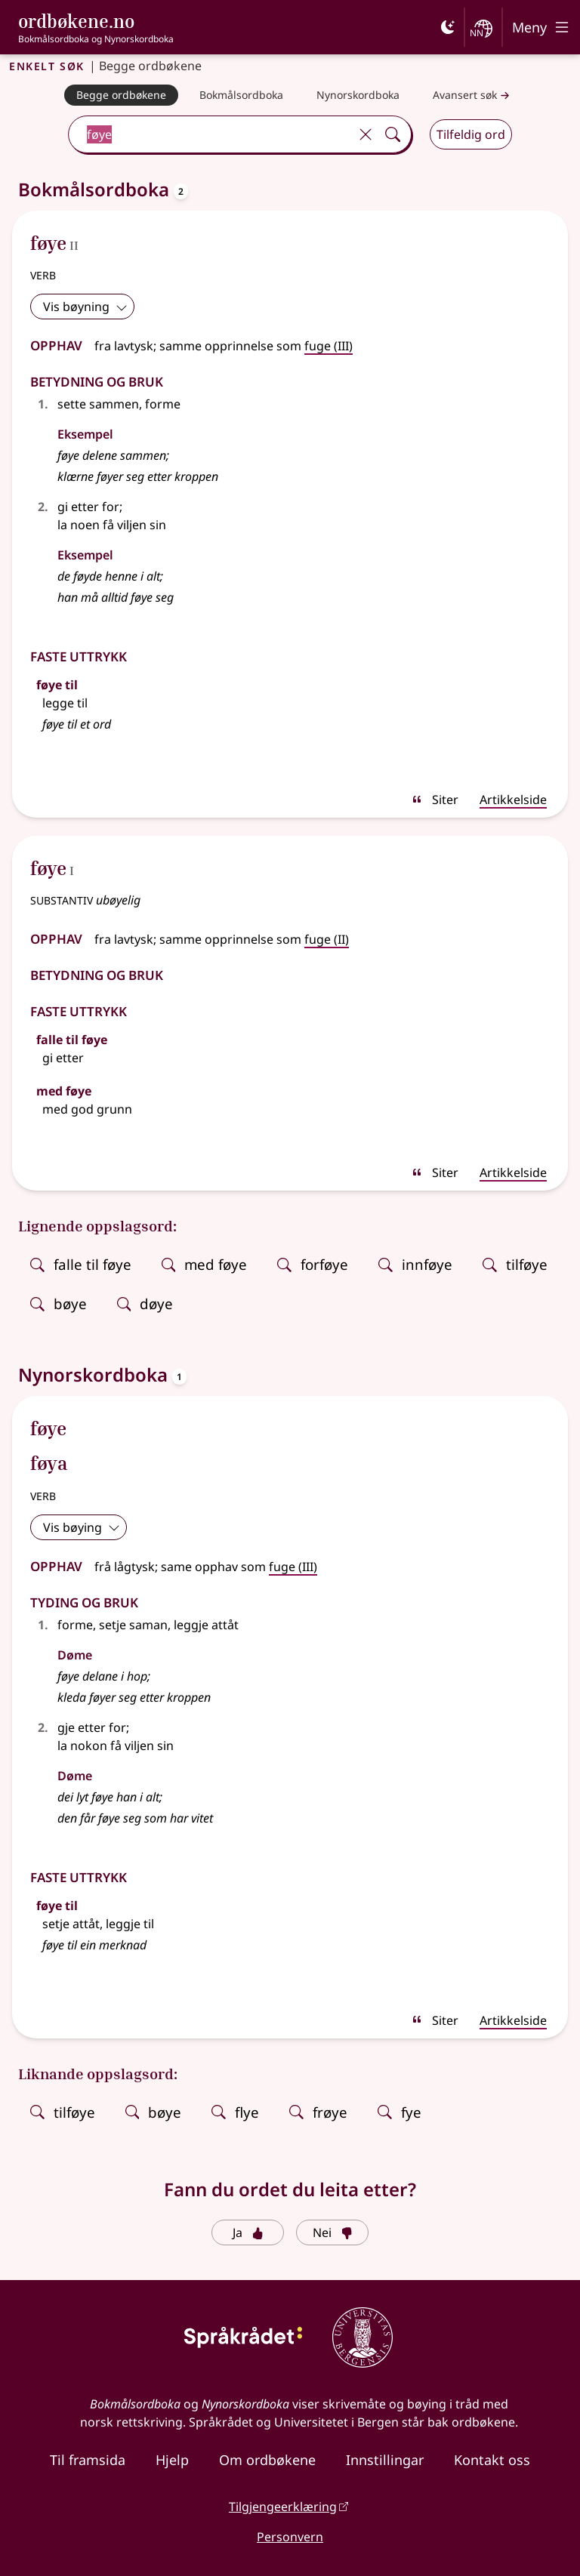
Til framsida (87, 2460)
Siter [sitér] (434, 799)
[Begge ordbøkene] (121, 95)
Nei (333, 2232)
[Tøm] (365, 134)
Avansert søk (473, 95)
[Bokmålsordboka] (241, 95)
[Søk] (392, 134)
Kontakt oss (492, 2460)
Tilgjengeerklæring (283, 2506)
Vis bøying (81, 1527)
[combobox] (211, 134)
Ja (248, 2232)
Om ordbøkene (267, 2460)
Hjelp (172, 2460)
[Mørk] (448, 27)
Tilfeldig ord (471, 134)
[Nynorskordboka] (358, 95)
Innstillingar (385, 2460)
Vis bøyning (85, 306)
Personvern (290, 2536)
